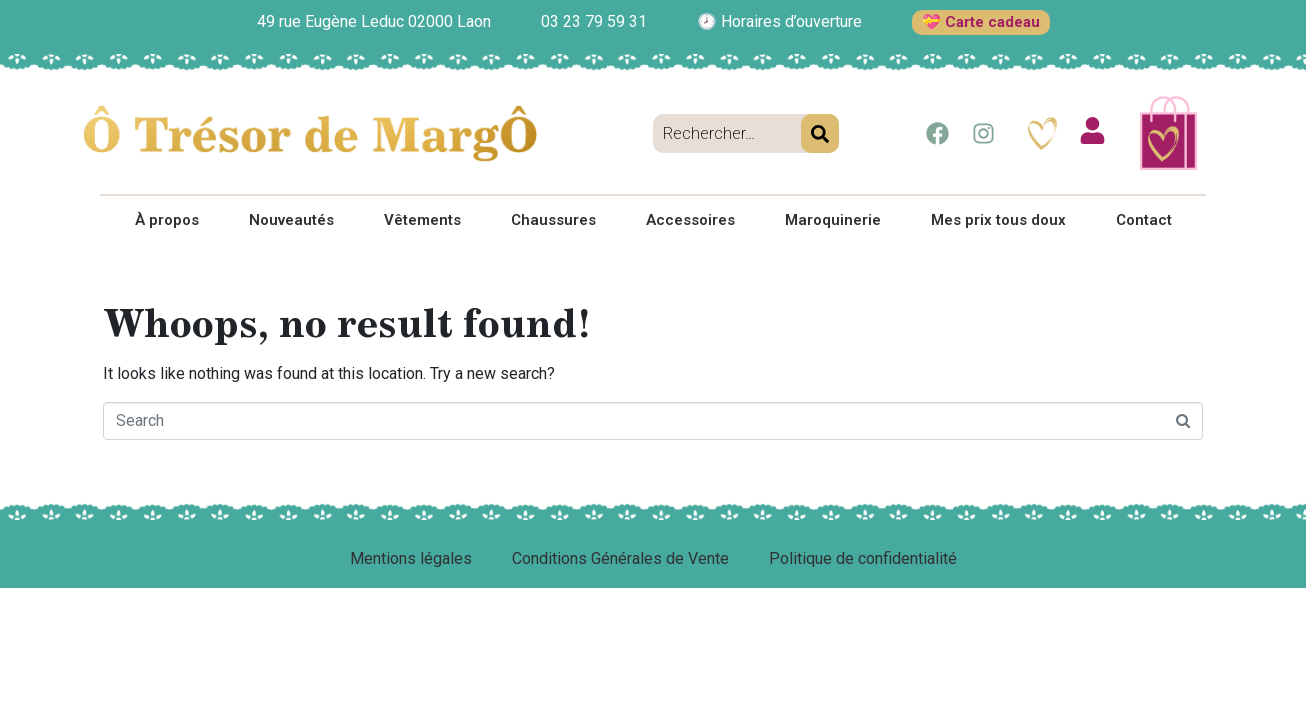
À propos (167, 220)
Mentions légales (411, 558)
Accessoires (690, 220)
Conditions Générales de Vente (620, 558)
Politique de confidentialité (863, 558)
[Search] (820, 133)
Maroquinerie (833, 220)
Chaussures (553, 220)
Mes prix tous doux (998, 220)
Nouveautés (291, 220)
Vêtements (422, 220)
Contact (1144, 220)
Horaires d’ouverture (791, 21)
